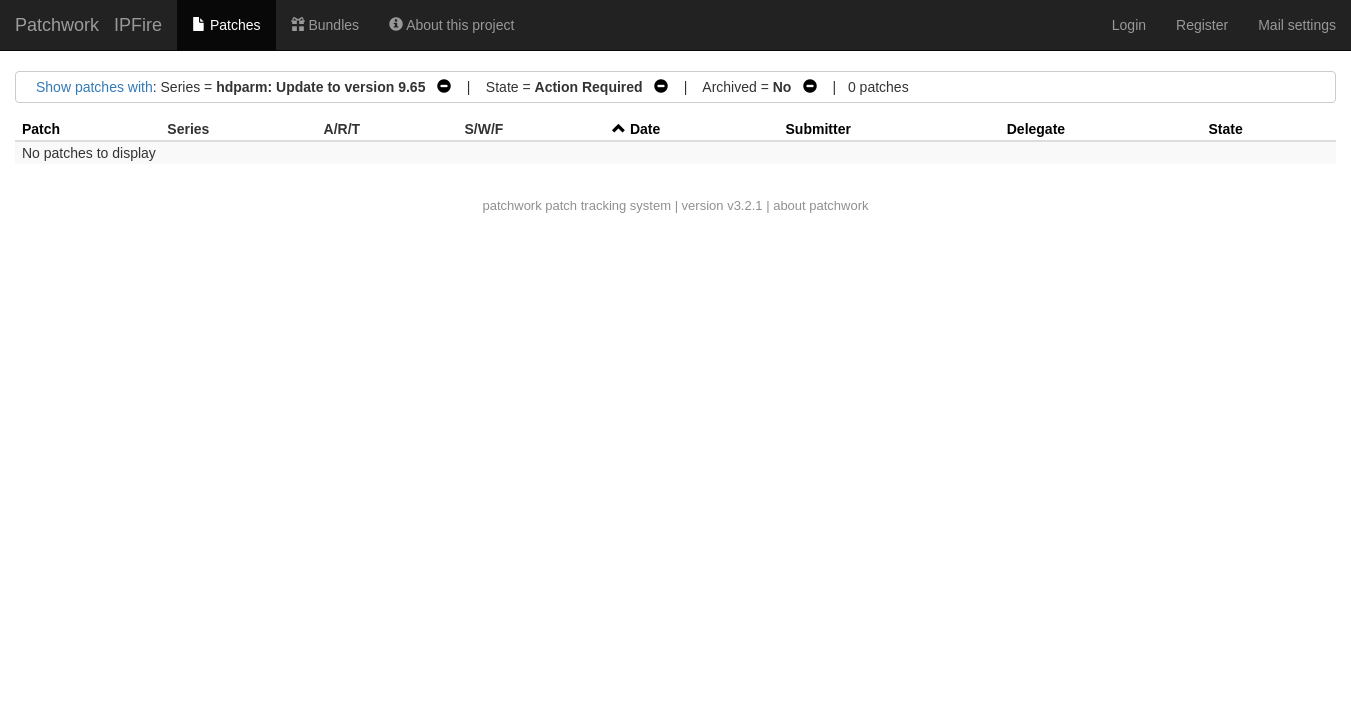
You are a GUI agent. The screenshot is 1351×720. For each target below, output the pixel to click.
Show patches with (94, 87)
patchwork (511, 205)
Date (645, 129)
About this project (451, 25)
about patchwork (820, 205)
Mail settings (1297, 25)
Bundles (325, 25)
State (1225, 129)
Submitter (818, 129)
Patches (226, 25)
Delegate (1036, 129)
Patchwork (57, 25)
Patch (41, 129)
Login (1129, 25)
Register (1202, 25)
